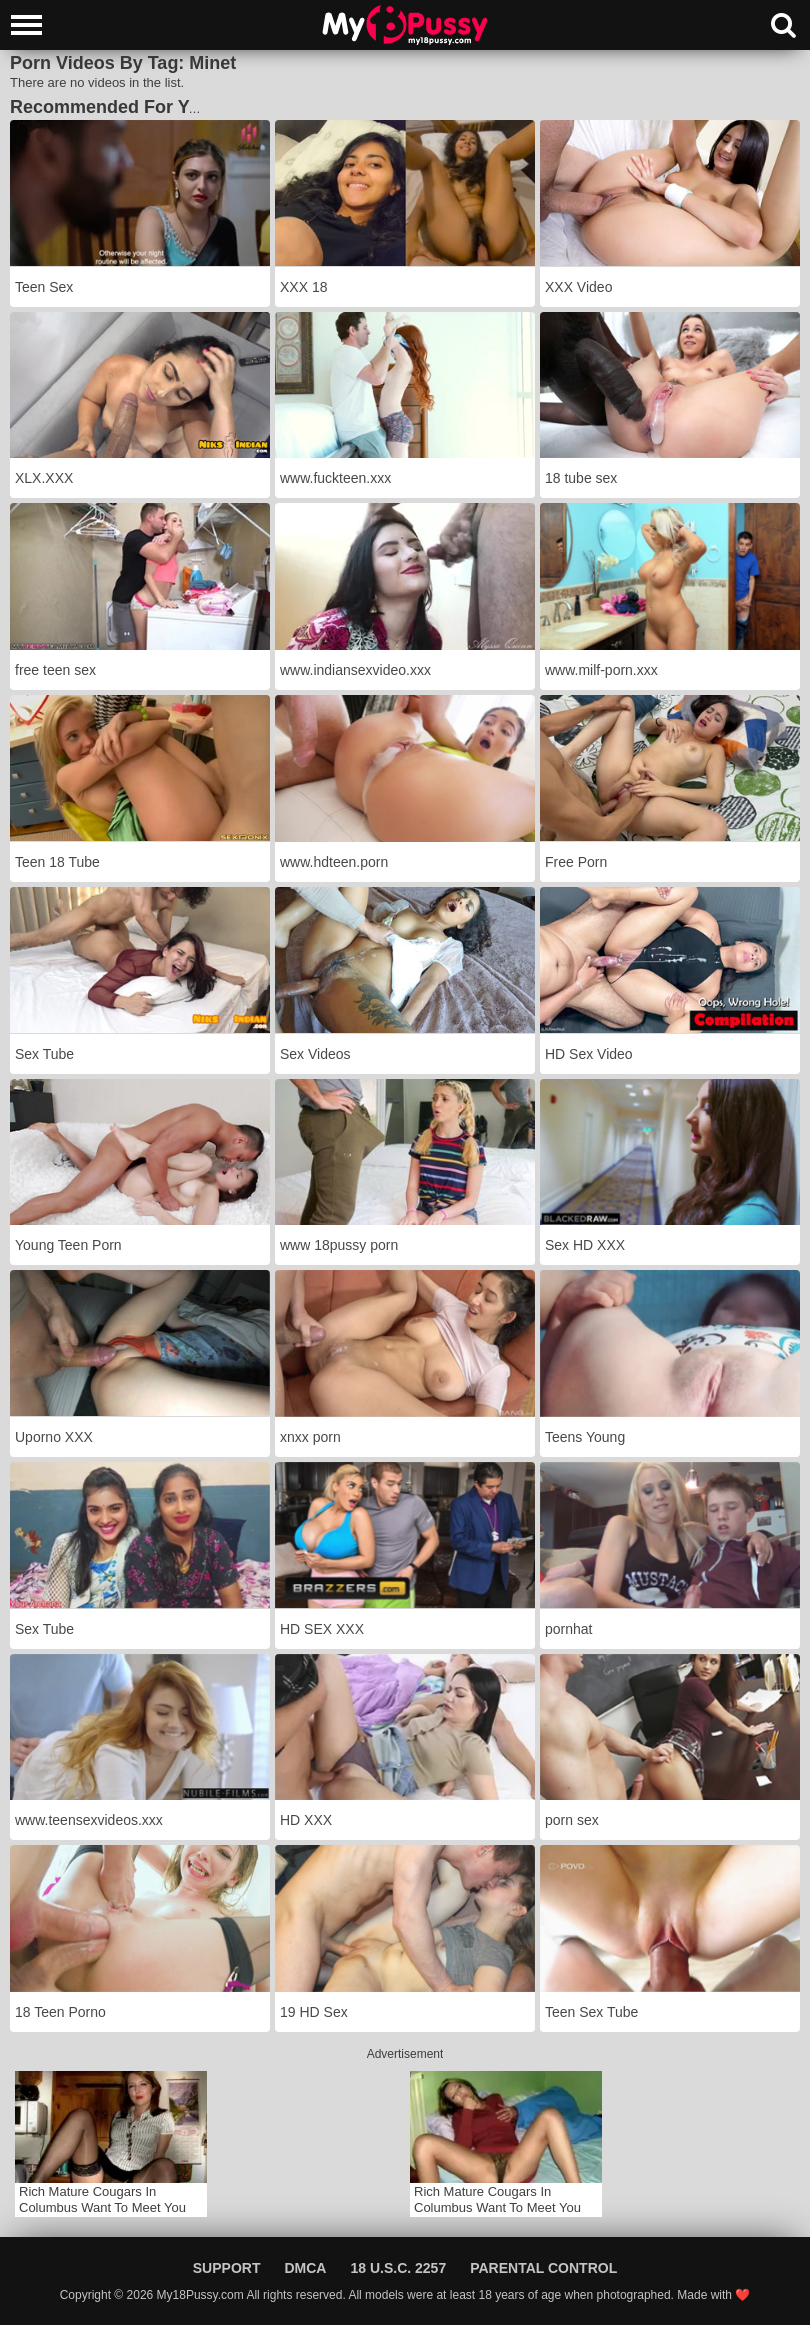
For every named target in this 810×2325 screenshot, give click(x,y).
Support (227, 2268)
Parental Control (543, 2268)
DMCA (305, 2268)
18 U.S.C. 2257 (398, 2268)
